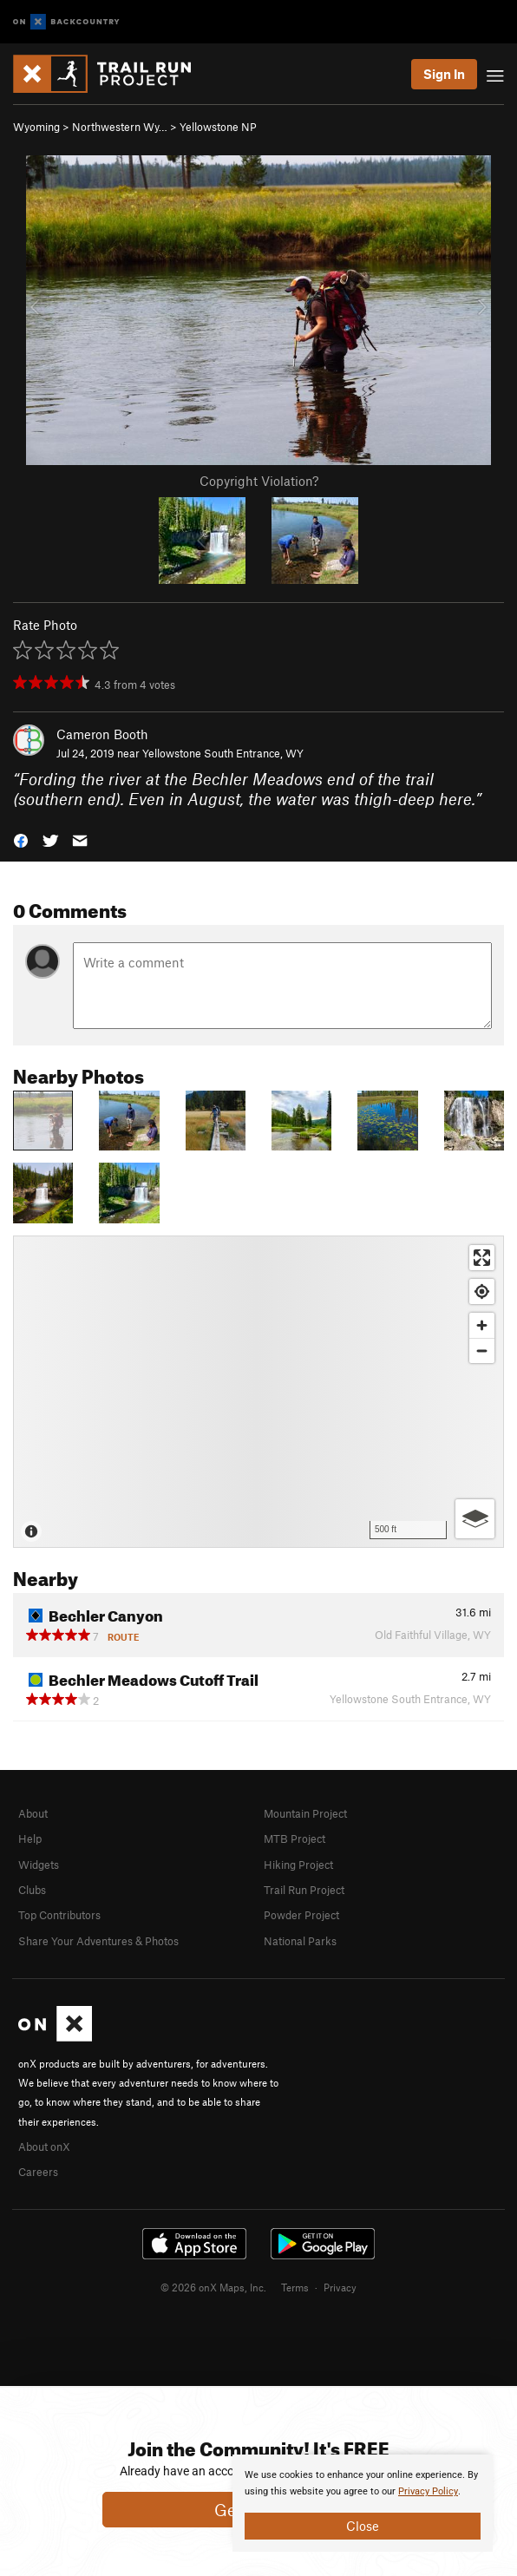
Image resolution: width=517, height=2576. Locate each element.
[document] (363, 2503)
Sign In (444, 74)
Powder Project (301, 1915)
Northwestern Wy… (119, 127)
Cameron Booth (102, 734)
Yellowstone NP (218, 127)
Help (30, 1838)
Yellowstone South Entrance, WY (223, 753)
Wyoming (36, 127)
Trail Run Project (304, 1890)
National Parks (300, 1941)
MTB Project (294, 1838)
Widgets (38, 1864)
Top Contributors (59, 1915)
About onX (44, 2146)
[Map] (258, 1391)
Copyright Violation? (259, 480)
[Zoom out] (481, 1350)
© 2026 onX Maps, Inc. (213, 2287)
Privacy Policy (428, 2491)
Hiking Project (298, 1864)
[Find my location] (481, 1291)
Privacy (340, 2287)
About (33, 1813)
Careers (38, 2172)
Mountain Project (305, 1813)
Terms (295, 2287)
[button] (21, 839)
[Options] (474, 1518)
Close (362, 2525)
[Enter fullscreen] (481, 1257)
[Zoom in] (481, 1325)
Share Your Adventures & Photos (98, 1941)
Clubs (32, 1890)
